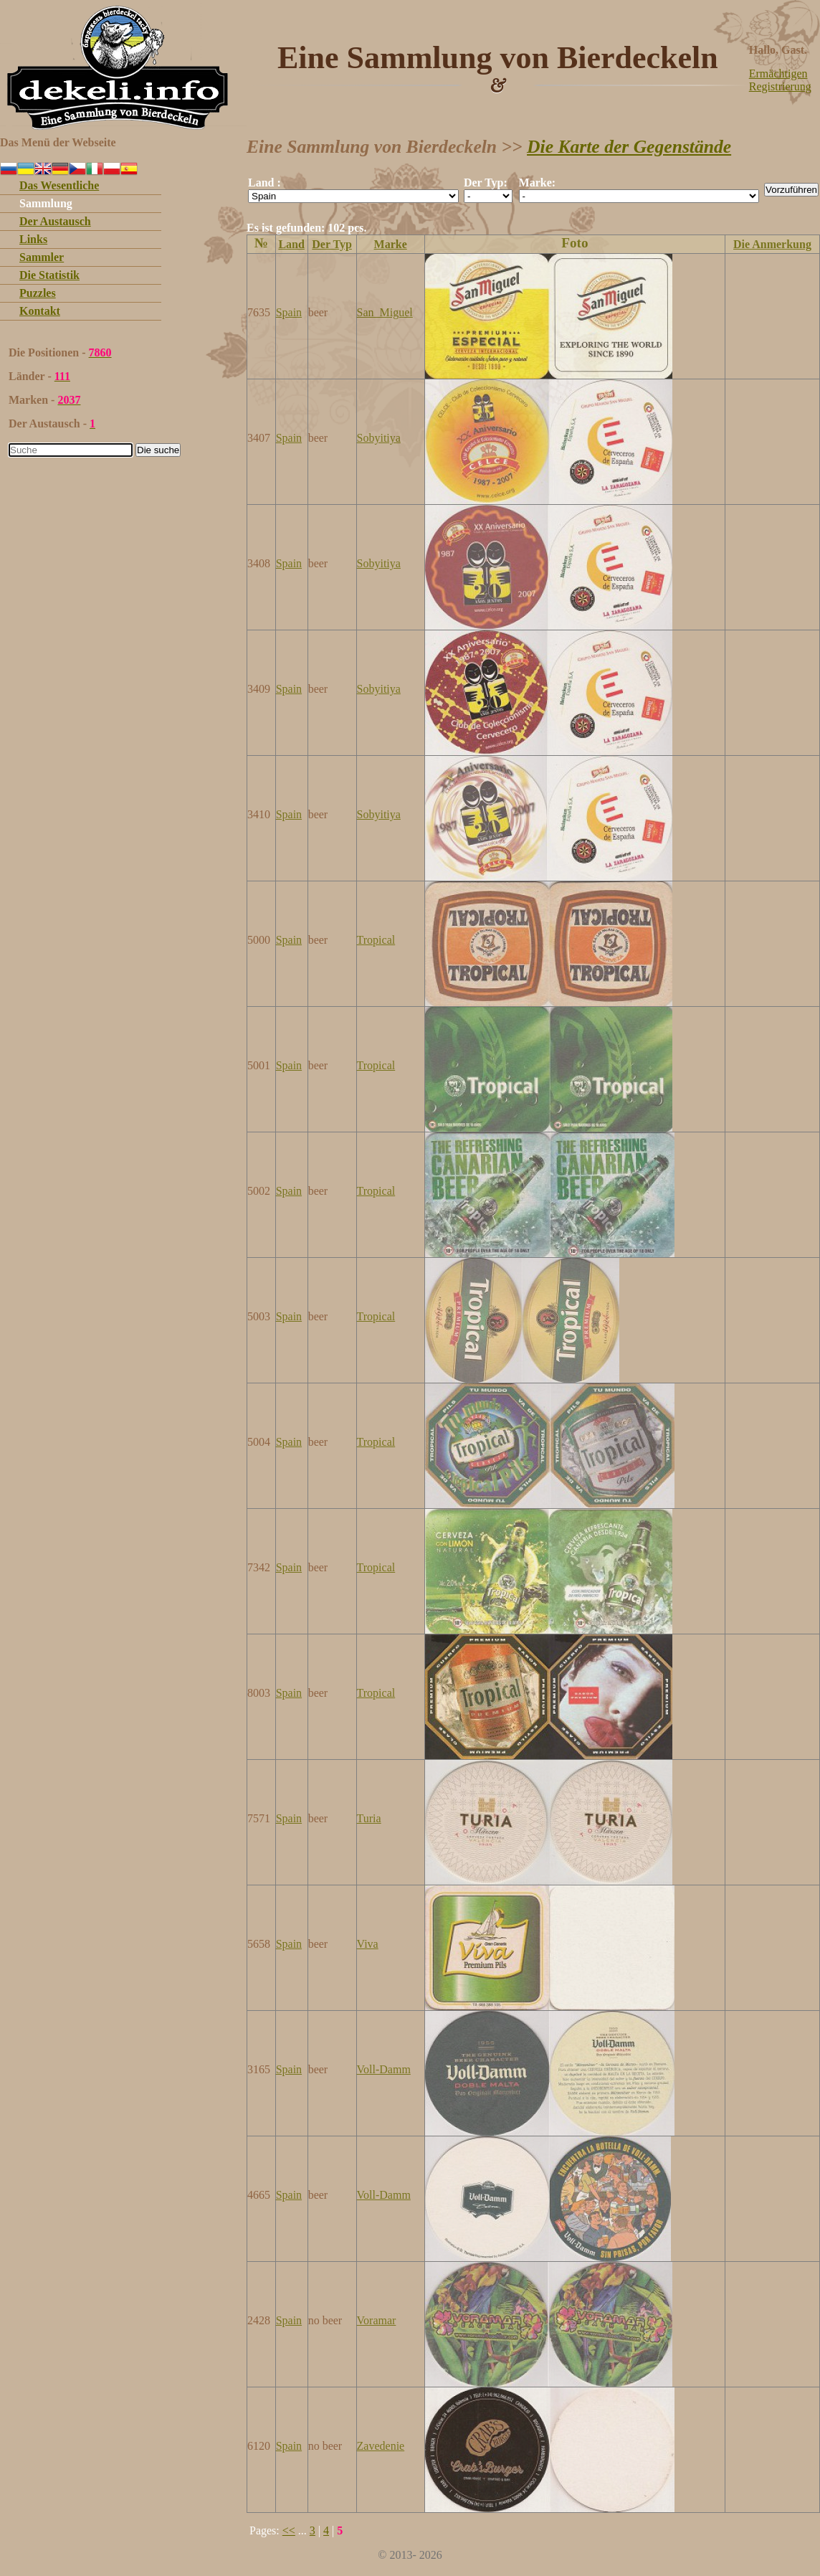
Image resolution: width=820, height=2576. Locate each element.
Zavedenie (381, 2446)
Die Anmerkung (772, 244)
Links (33, 239)
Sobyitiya (379, 438)
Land (291, 244)
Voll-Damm (384, 2069)
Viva (367, 1944)
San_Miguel (385, 312)
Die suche (158, 450)
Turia (369, 1818)
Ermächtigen (778, 73)
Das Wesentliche (59, 185)
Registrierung (780, 86)
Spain (289, 312)
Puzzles (37, 293)
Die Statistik (49, 275)
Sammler (41, 257)
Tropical (376, 940)
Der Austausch (55, 221)
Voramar (376, 2320)
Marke (390, 244)
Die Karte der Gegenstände (629, 146)
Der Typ (332, 244)
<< (288, 2530)
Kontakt (39, 311)
